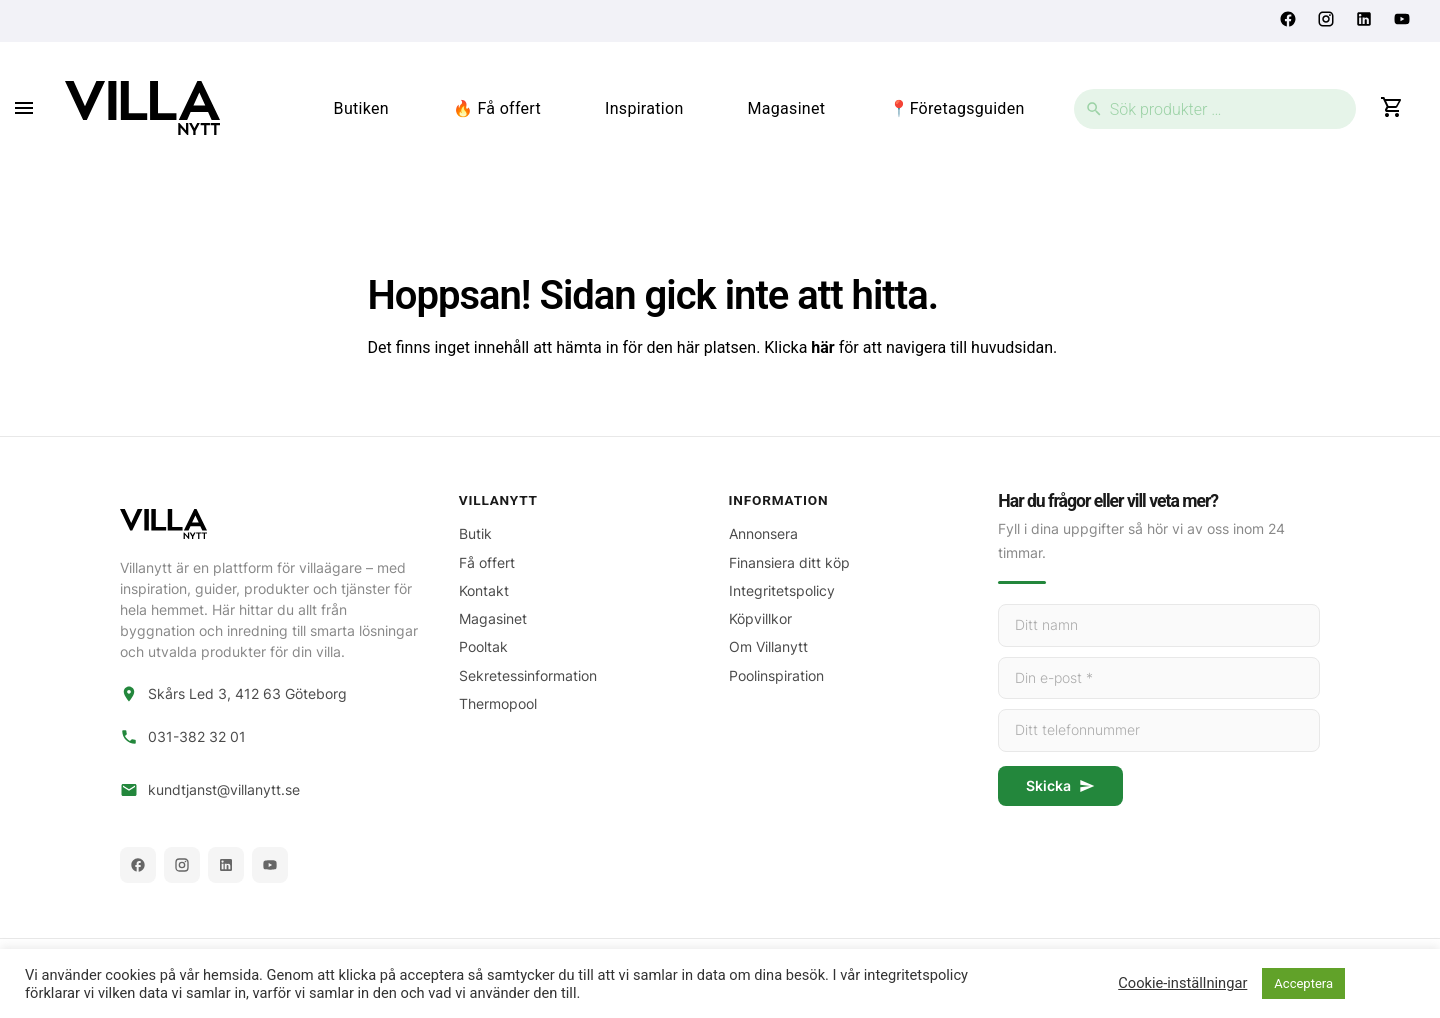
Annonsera (763, 533)
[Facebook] (138, 865)
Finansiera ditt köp (789, 562)
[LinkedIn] (226, 865)
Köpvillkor (760, 618)
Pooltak (483, 646)
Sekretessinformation (528, 675)
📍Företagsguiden (956, 108)
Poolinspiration (776, 675)
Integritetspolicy (782, 590)
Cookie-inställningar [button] (1182, 983)
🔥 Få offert (497, 108)
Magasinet (787, 108)
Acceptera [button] (1303, 983)
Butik (475, 533)
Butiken (361, 108)
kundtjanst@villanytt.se (224, 790)
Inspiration (644, 108)
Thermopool (498, 703)
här (822, 347)
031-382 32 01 (197, 737)
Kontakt (484, 590)
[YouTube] (270, 865)
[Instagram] (182, 865)
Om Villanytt (768, 646)
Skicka (1060, 785)
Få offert (487, 562)
